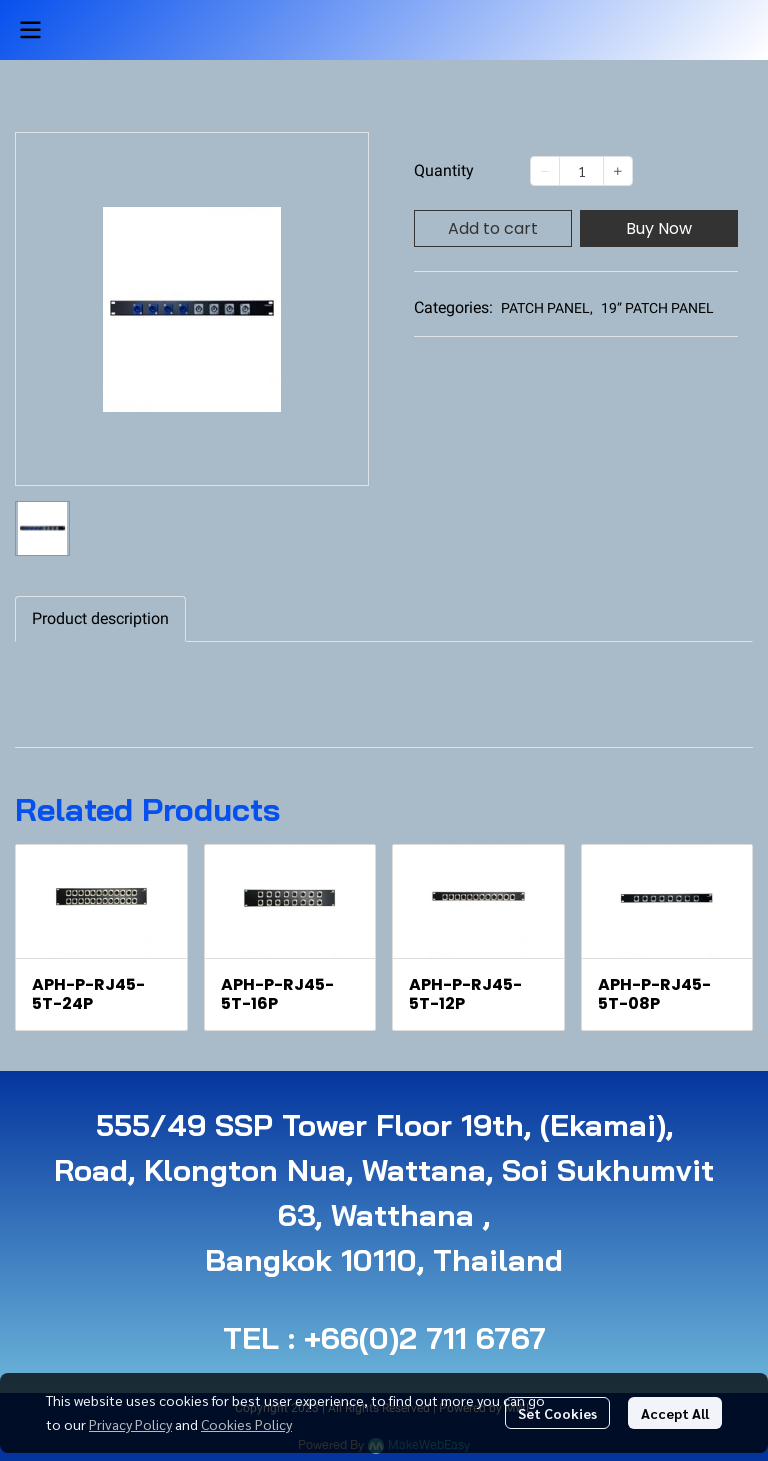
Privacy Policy (130, 1424)
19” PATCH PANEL (657, 308)
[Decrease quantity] (545, 171)
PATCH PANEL (547, 308)
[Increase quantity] (618, 171)
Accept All (675, 1413)
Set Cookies (557, 1413)
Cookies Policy (246, 1424)
